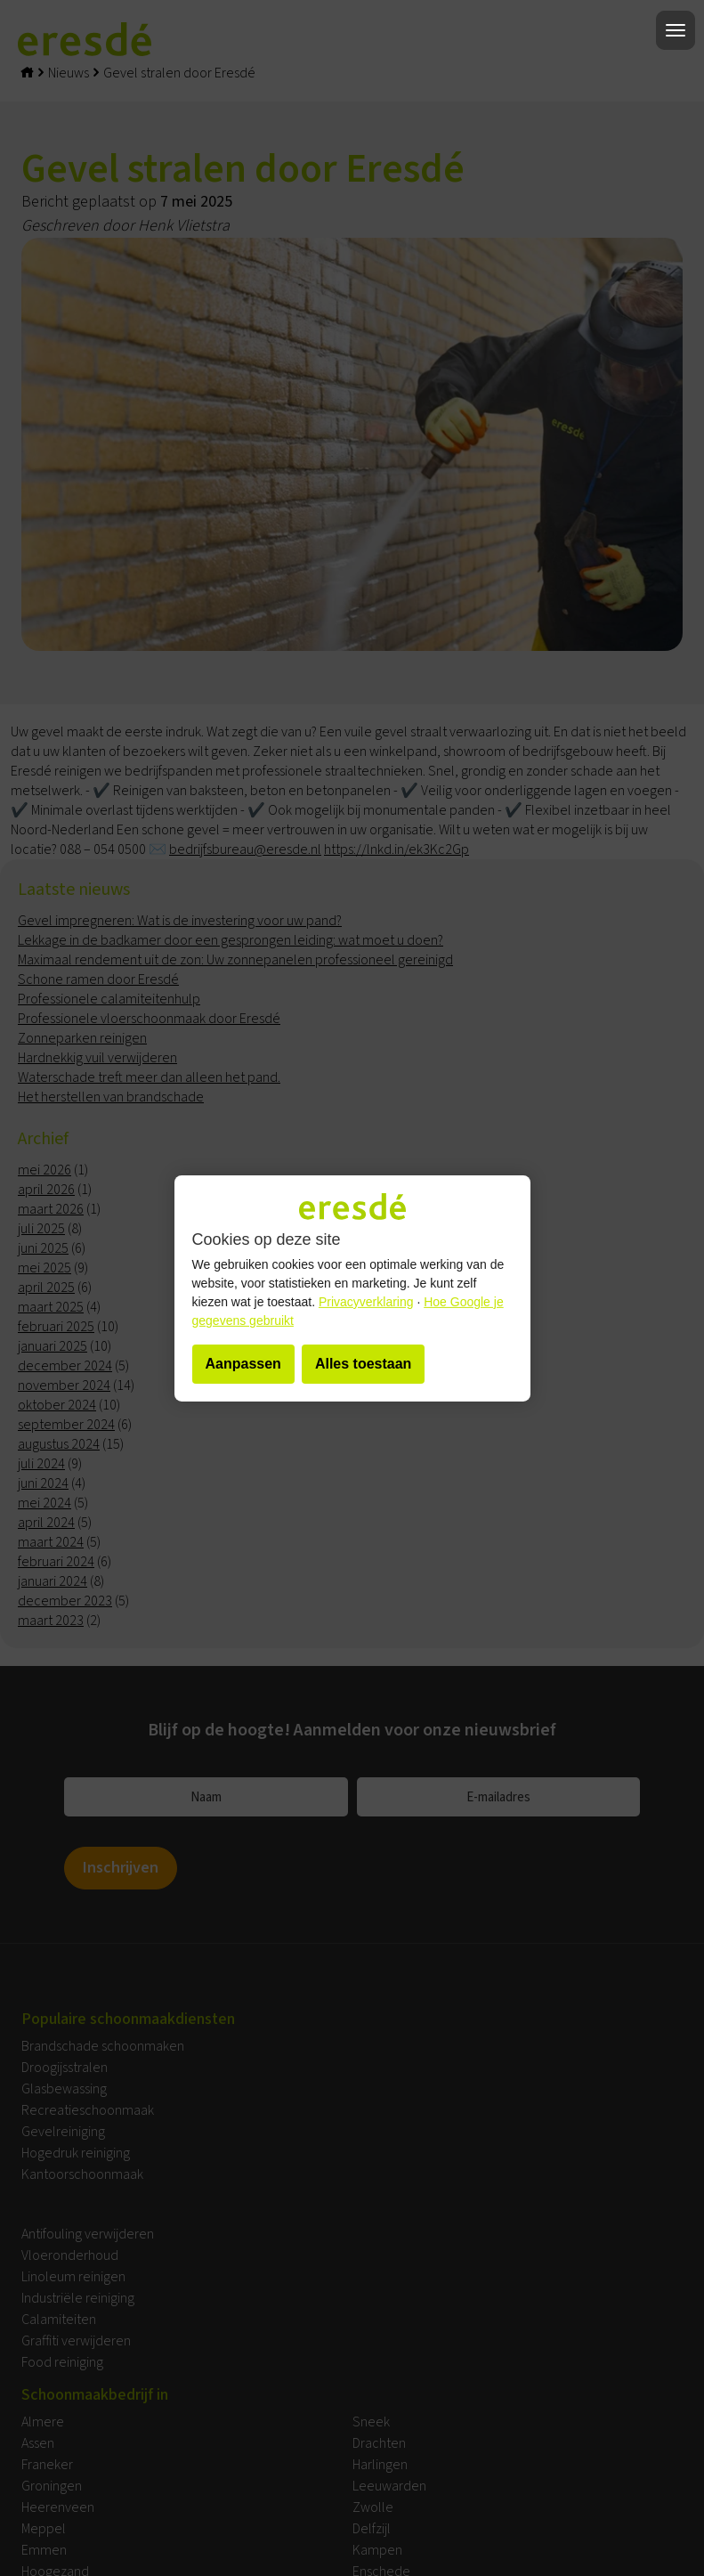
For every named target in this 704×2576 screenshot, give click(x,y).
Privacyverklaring (366, 1302)
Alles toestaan (363, 1363)
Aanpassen (243, 1363)
